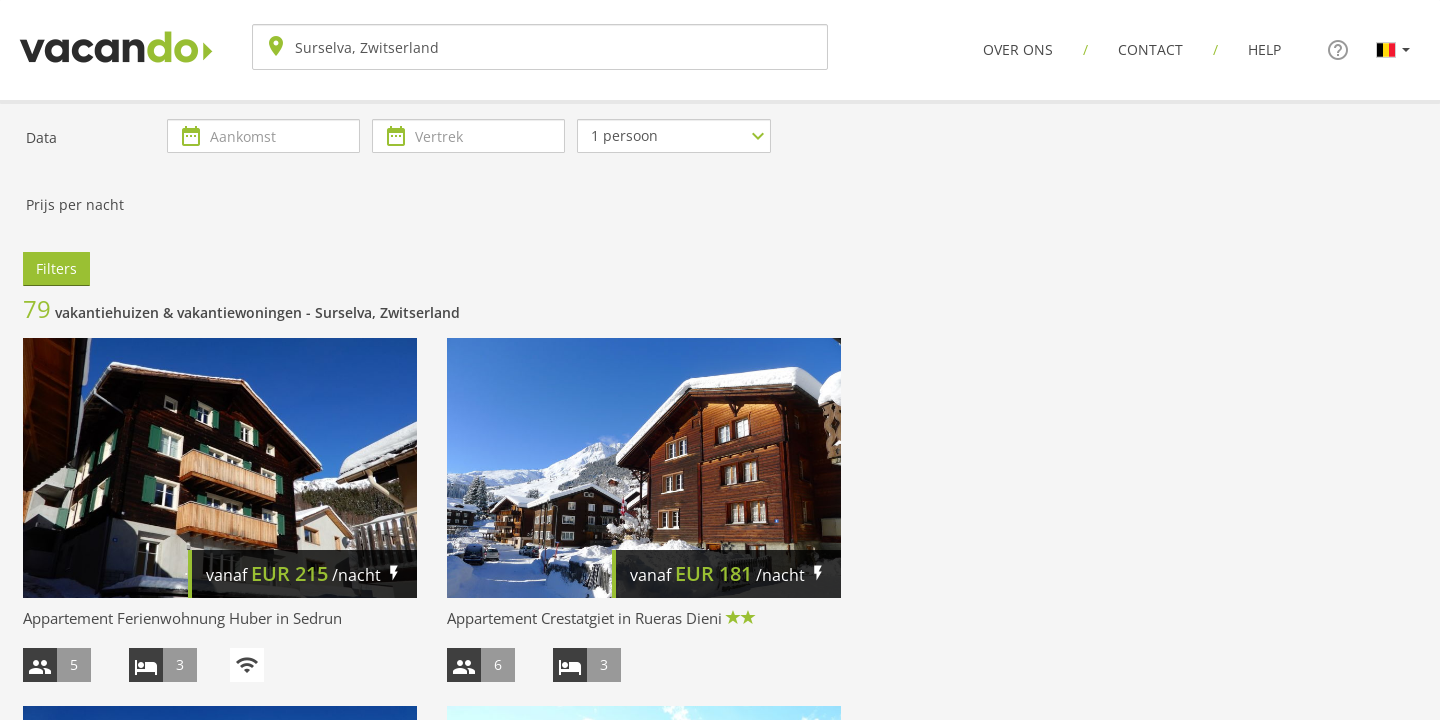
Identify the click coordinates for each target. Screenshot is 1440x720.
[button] (1393, 49)
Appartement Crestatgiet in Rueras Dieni (584, 618)
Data (41, 137)
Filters (56, 268)
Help (1264, 49)
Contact (1150, 49)
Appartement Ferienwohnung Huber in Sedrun (182, 618)
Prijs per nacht (75, 204)
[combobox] (540, 47)
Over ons (1018, 49)
